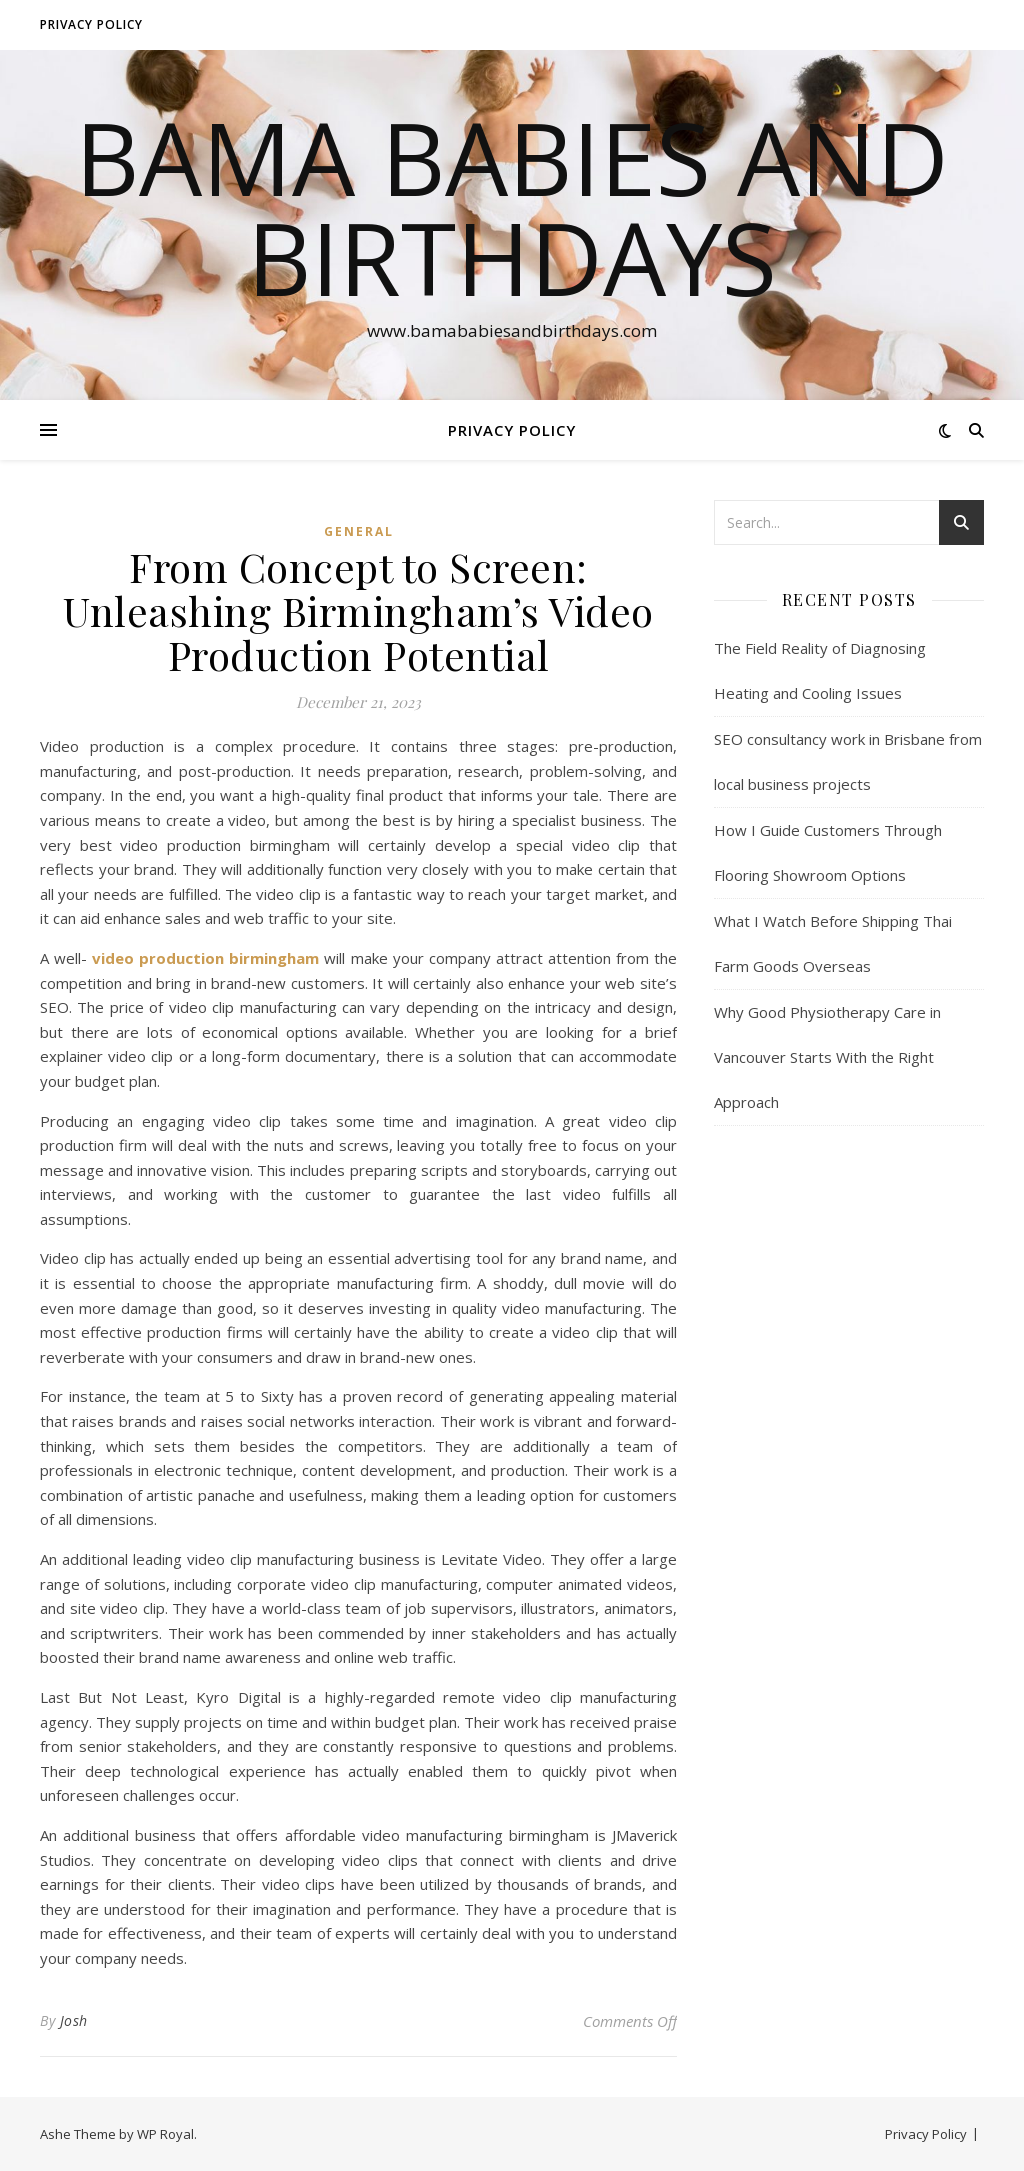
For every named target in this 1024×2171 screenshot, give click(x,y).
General (359, 531)
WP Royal (165, 2134)
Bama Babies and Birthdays (512, 207)
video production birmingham (205, 958)
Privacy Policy (91, 24)
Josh (74, 2020)
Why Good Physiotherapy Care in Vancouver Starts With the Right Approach (827, 1057)
